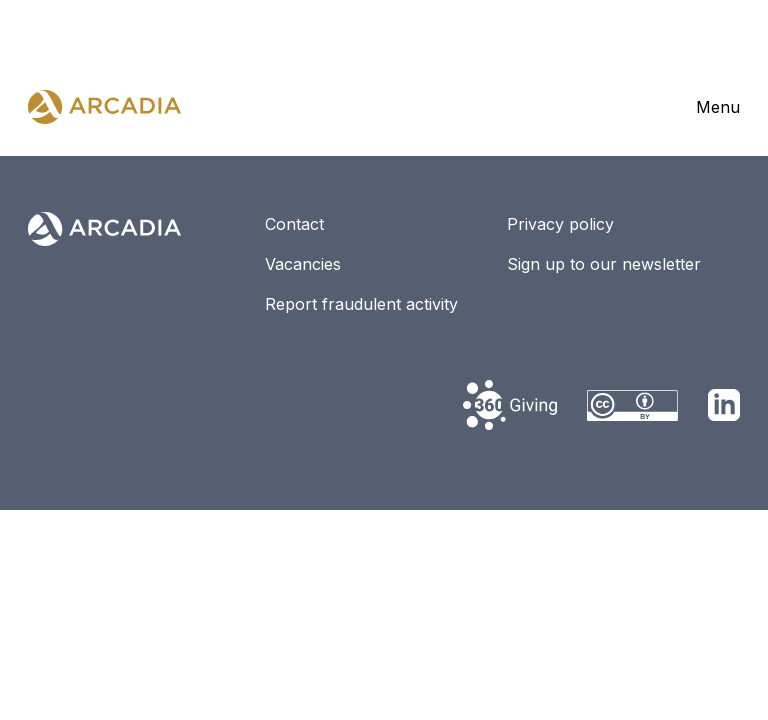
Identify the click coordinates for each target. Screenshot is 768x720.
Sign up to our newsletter (604, 264)
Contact (294, 224)
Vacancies (303, 264)
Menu (718, 107)
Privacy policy (560, 224)
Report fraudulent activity (361, 304)
